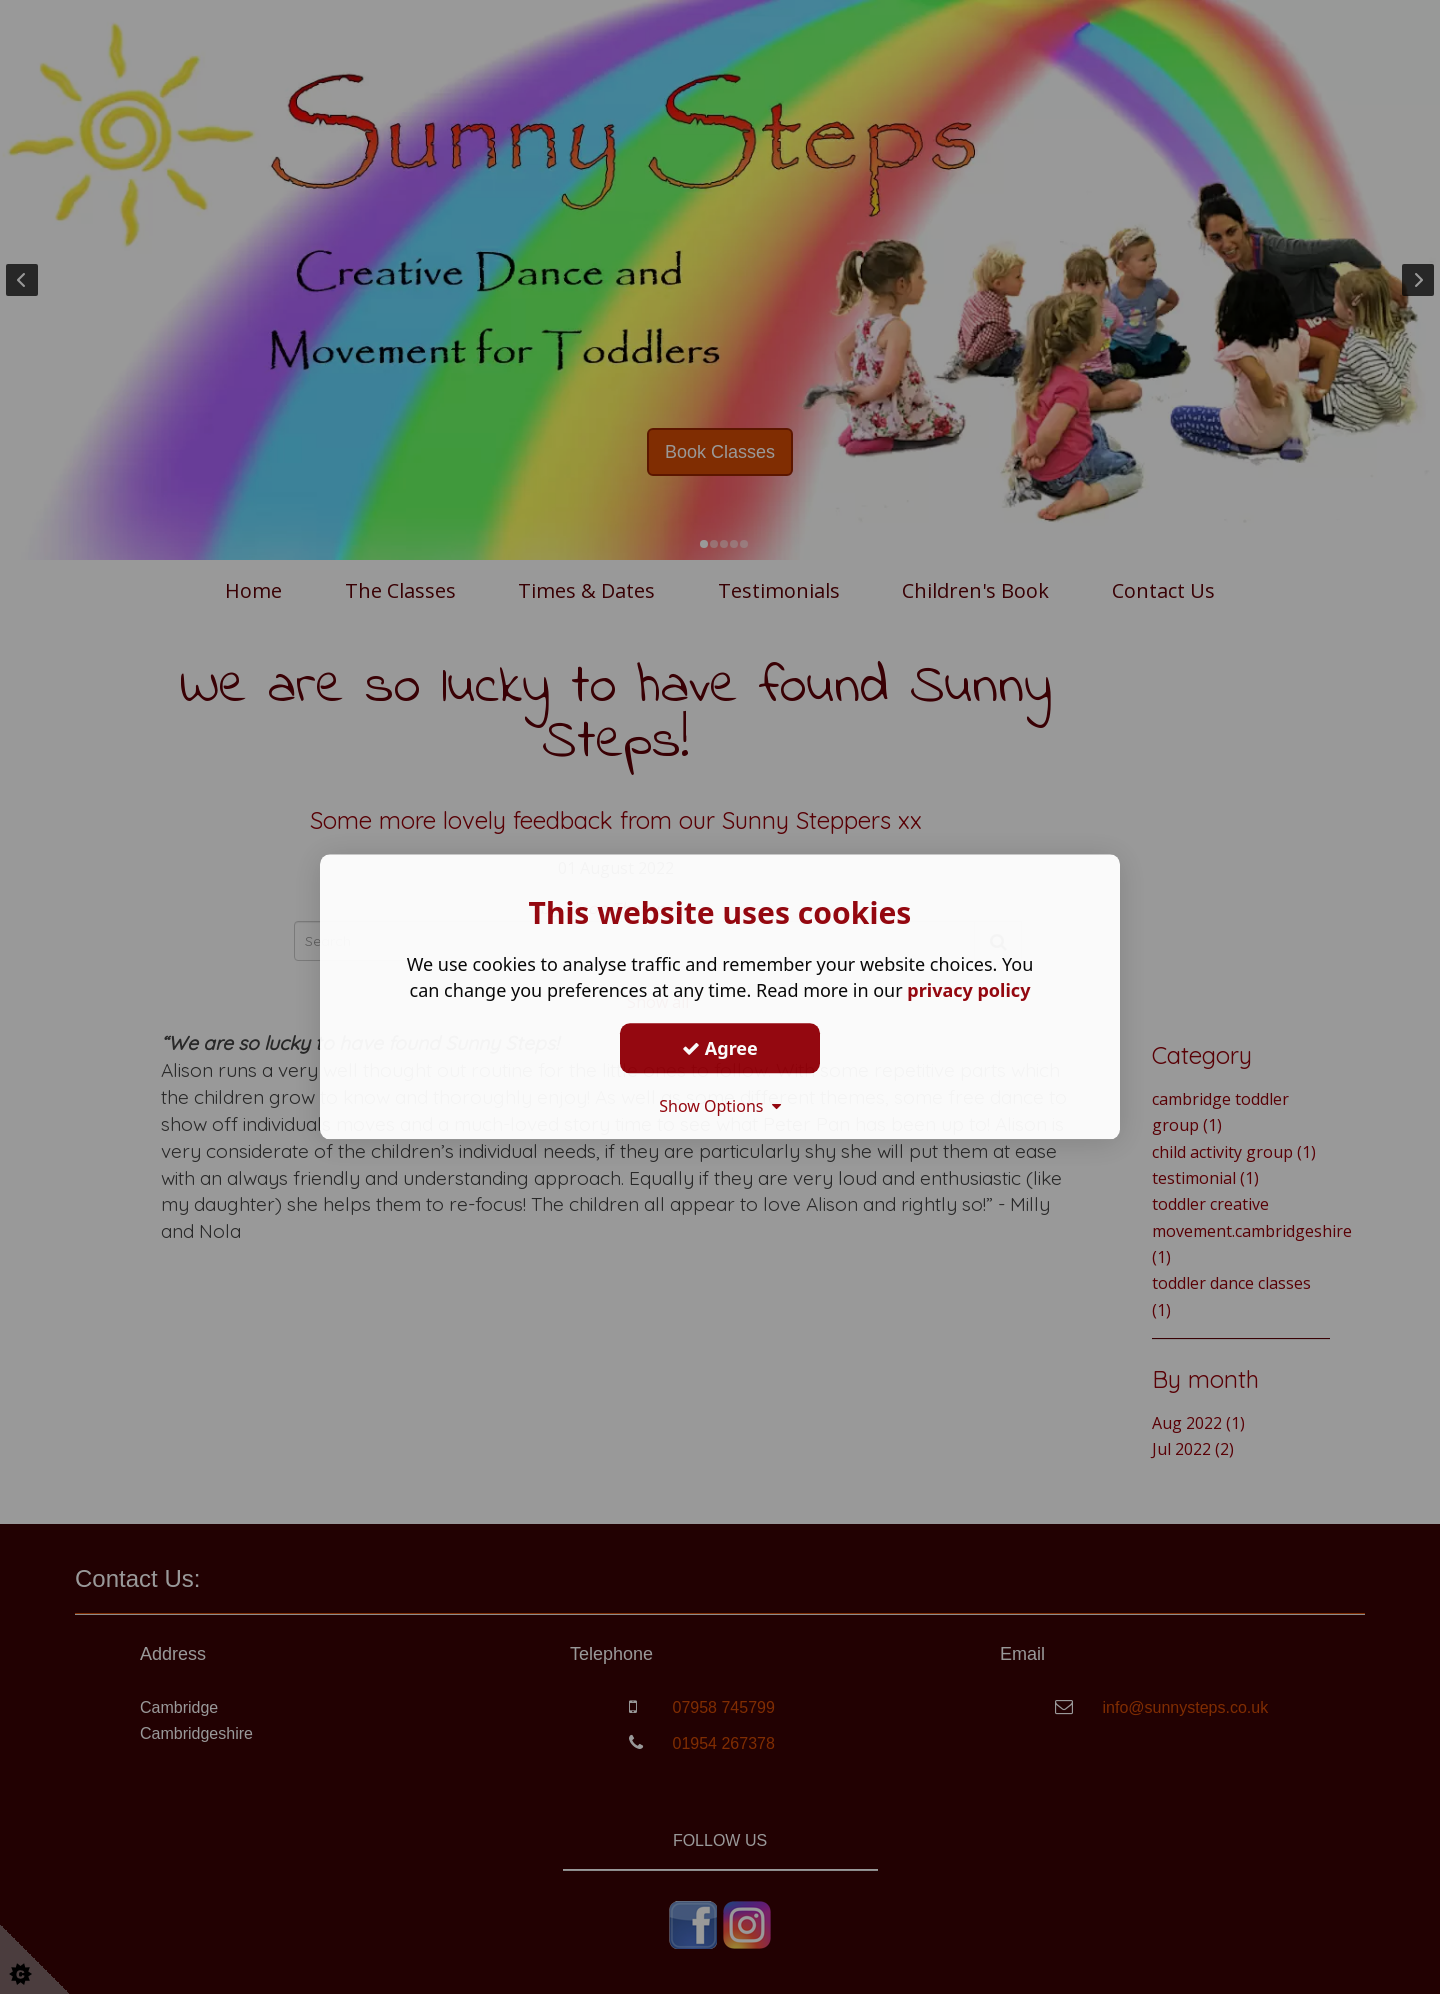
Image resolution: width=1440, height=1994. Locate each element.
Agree (720, 1048)
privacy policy (968, 990)
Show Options (720, 1106)
